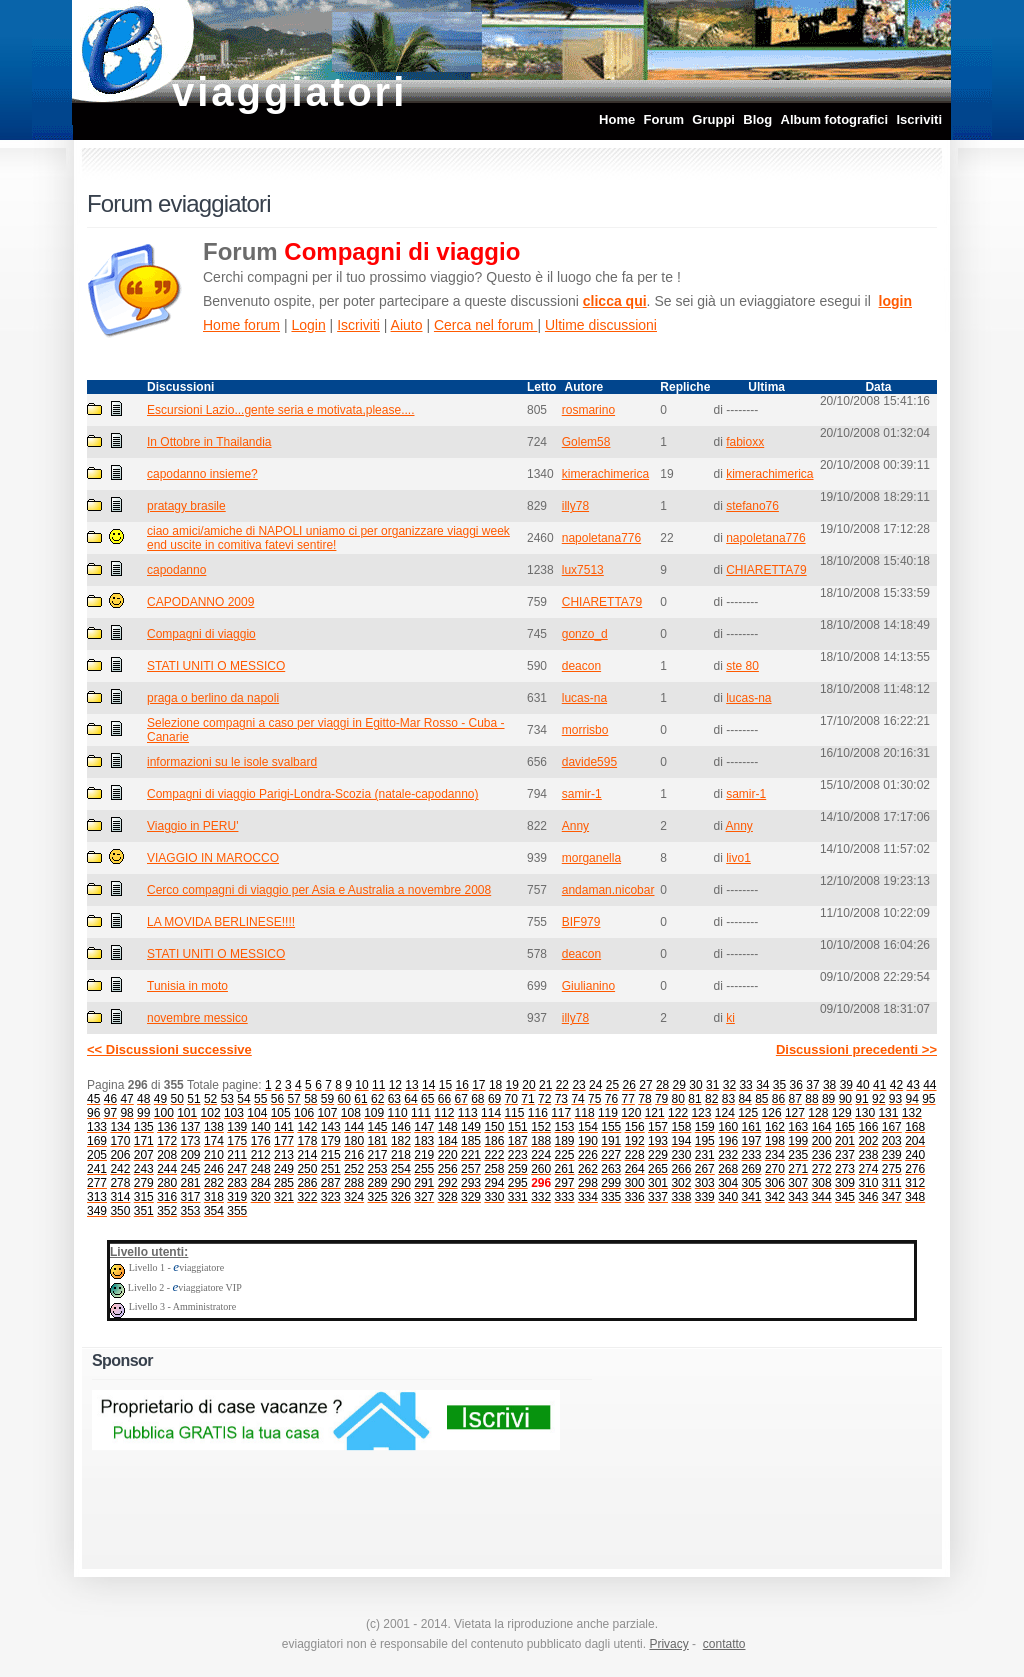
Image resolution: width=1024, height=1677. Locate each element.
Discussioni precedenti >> (856, 1049)
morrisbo (585, 730)
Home (617, 119)
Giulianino (588, 986)
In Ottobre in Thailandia (209, 442)
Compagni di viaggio (201, 634)
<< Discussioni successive (169, 1049)
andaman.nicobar (608, 890)
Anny (575, 826)
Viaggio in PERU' (192, 826)
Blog (757, 119)
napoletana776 (601, 538)
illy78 (575, 506)
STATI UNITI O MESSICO (216, 666)
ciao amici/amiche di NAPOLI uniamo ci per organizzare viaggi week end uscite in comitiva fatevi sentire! (328, 538)
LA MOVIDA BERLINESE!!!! (221, 922)
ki (730, 1018)
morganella (591, 858)
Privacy (668, 1644)
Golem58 (586, 442)
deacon (581, 666)
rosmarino (588, 410)
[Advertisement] (737, 1452)
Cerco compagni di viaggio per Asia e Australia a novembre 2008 (319, 890)
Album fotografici (835, 119)
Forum (664, 119)
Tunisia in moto (187, 986)
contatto (724, 1644)
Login (308, 325)
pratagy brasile (186, 506)
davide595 (589, 762)
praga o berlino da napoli (213, 698)
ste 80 (742, 666)
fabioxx (745, 442)
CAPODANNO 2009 (200, 602)
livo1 (738, 858)
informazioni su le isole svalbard (232, 762)
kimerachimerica (605, 474)
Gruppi (713, 119)
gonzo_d (585, 634)
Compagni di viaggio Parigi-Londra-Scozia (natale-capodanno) (313, 794)
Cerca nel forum (485, 325)
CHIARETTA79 (766, 570)
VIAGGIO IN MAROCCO (213, 858)
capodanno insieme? (202, 474)
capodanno (176, 570)
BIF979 (581, 922)
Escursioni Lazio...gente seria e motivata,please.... (280, 410)
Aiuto (407, 325)
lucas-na (584, 698)
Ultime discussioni (601, 325)
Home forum (241, 325)
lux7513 (583, 570)
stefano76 (752, 506)
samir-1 (582, 794)
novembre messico (197, 1018)
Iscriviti (919, 119)
